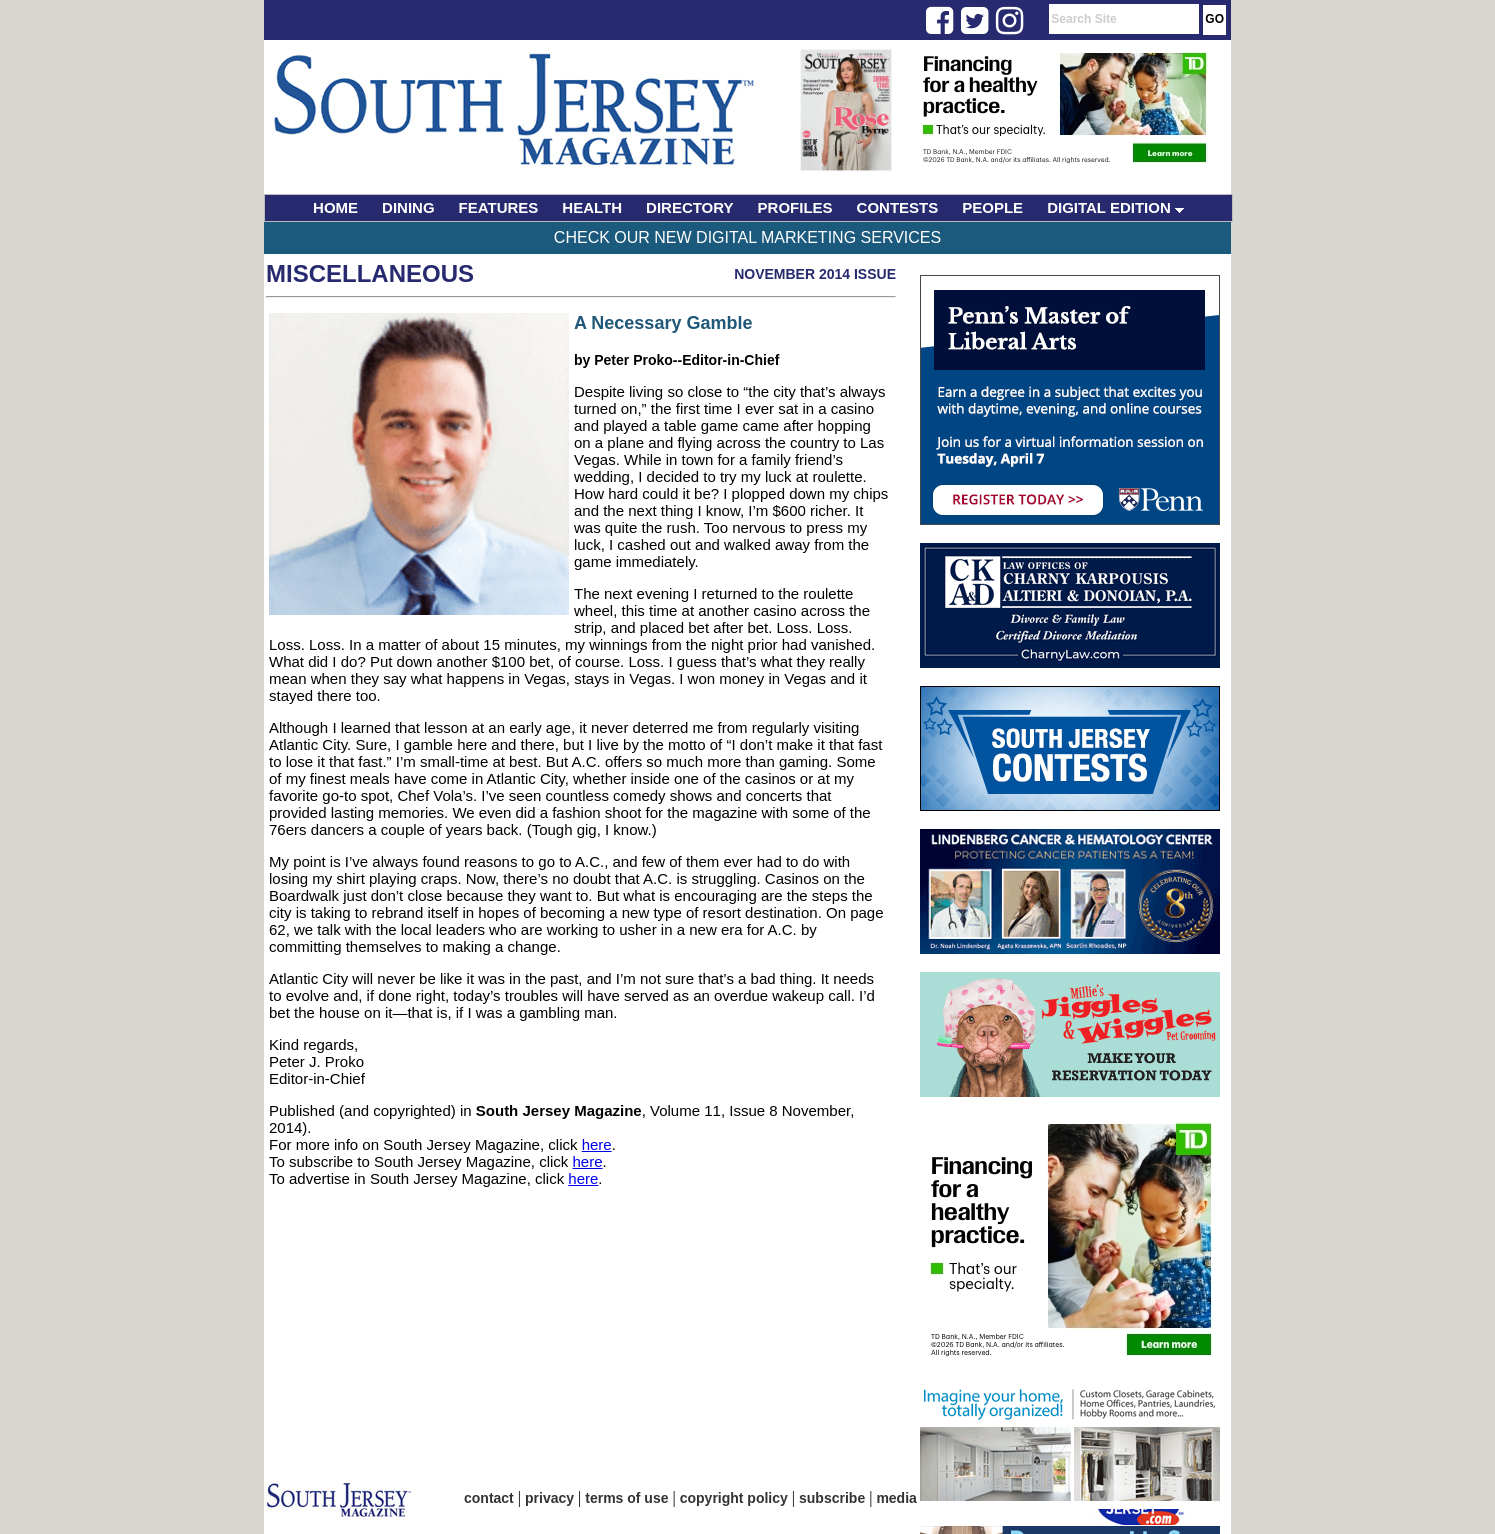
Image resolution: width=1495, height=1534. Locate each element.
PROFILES (795, 207)
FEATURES (499, 207)
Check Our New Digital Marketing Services (747, 237)
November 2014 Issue (815, 274)
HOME (335, 207)
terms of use (626, 1498)
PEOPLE (992, 207)
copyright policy (734, 1498)
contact (489, 1498)
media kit (906, 1498)
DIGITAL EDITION (1115, 207)
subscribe (832, 1498)
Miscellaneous (370, 273)
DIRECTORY (690, 207)
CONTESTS (898, 207)
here (597, 1144)
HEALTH (592, 207)
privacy (549, 1498)
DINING (408, 207)
